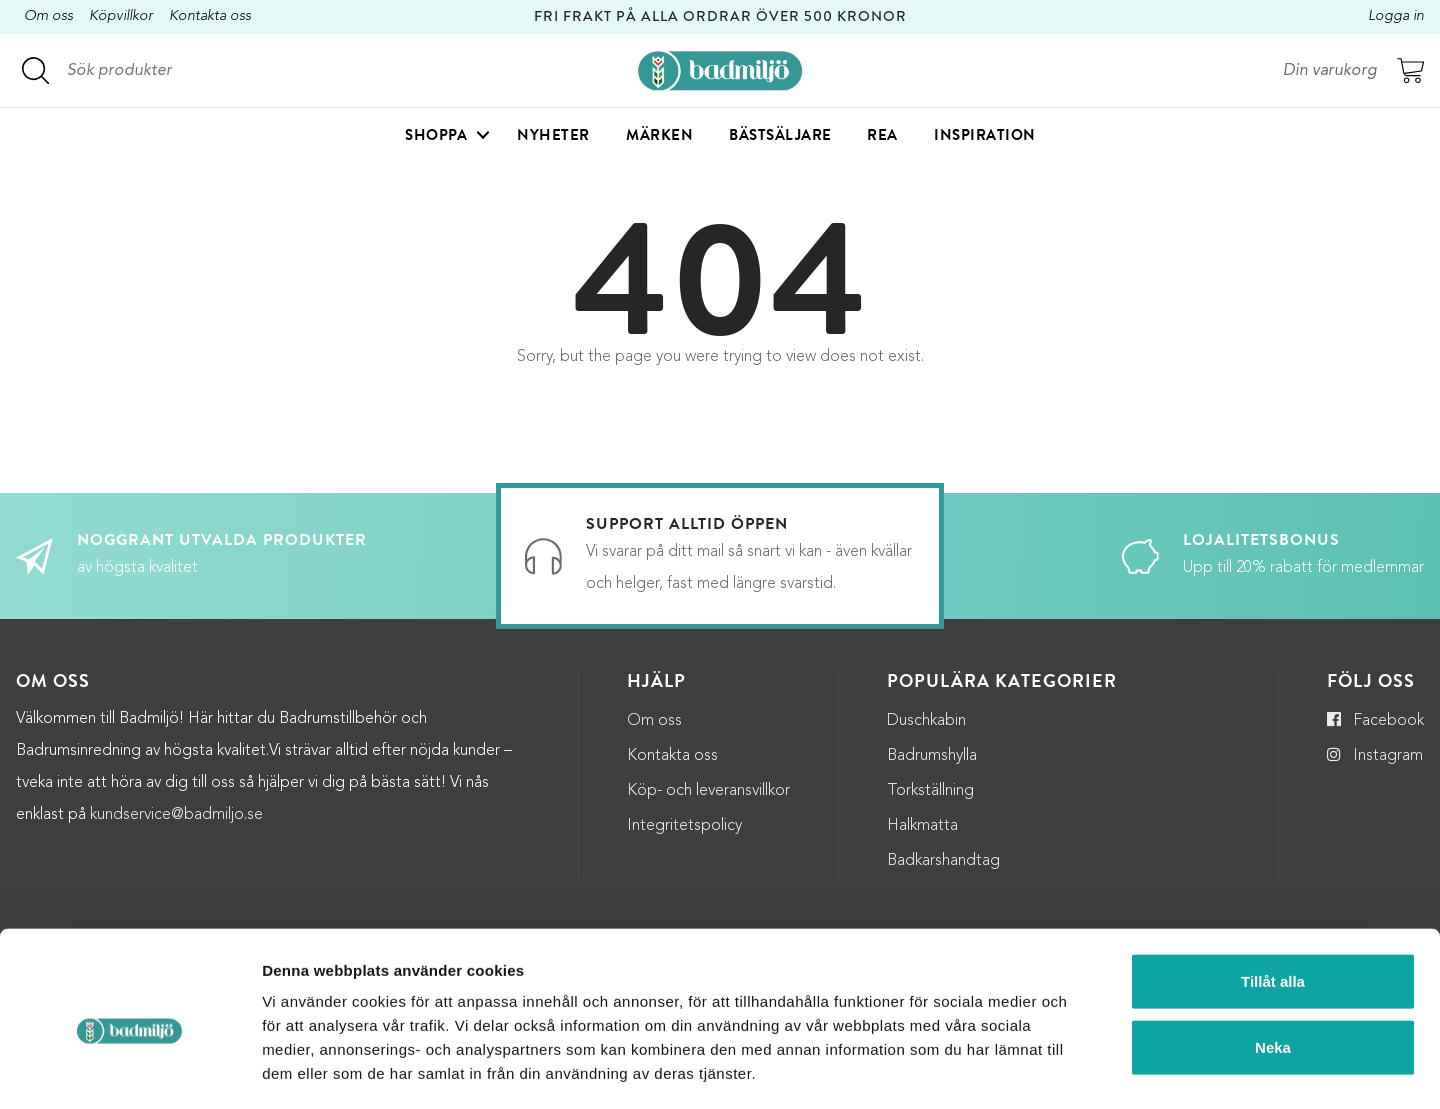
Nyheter (553, 136)
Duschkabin (926, 721)
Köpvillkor (121, 16)
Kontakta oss (210, 16)
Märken (659, 136)
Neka (1273, 962)
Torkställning (930, 791)
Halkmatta (922, 826)
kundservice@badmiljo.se (176, 815)
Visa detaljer (1089, 1069)
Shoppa (436, 136)
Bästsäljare (780, 136)
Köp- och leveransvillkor (708, 791)
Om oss (48, 16)
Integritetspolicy (684, 826)
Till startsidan (720, 413)
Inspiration (985, 136)
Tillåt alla (1273, 896)
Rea (882, 136)
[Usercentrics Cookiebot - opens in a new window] (129, 1070)
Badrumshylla (932, 756)
